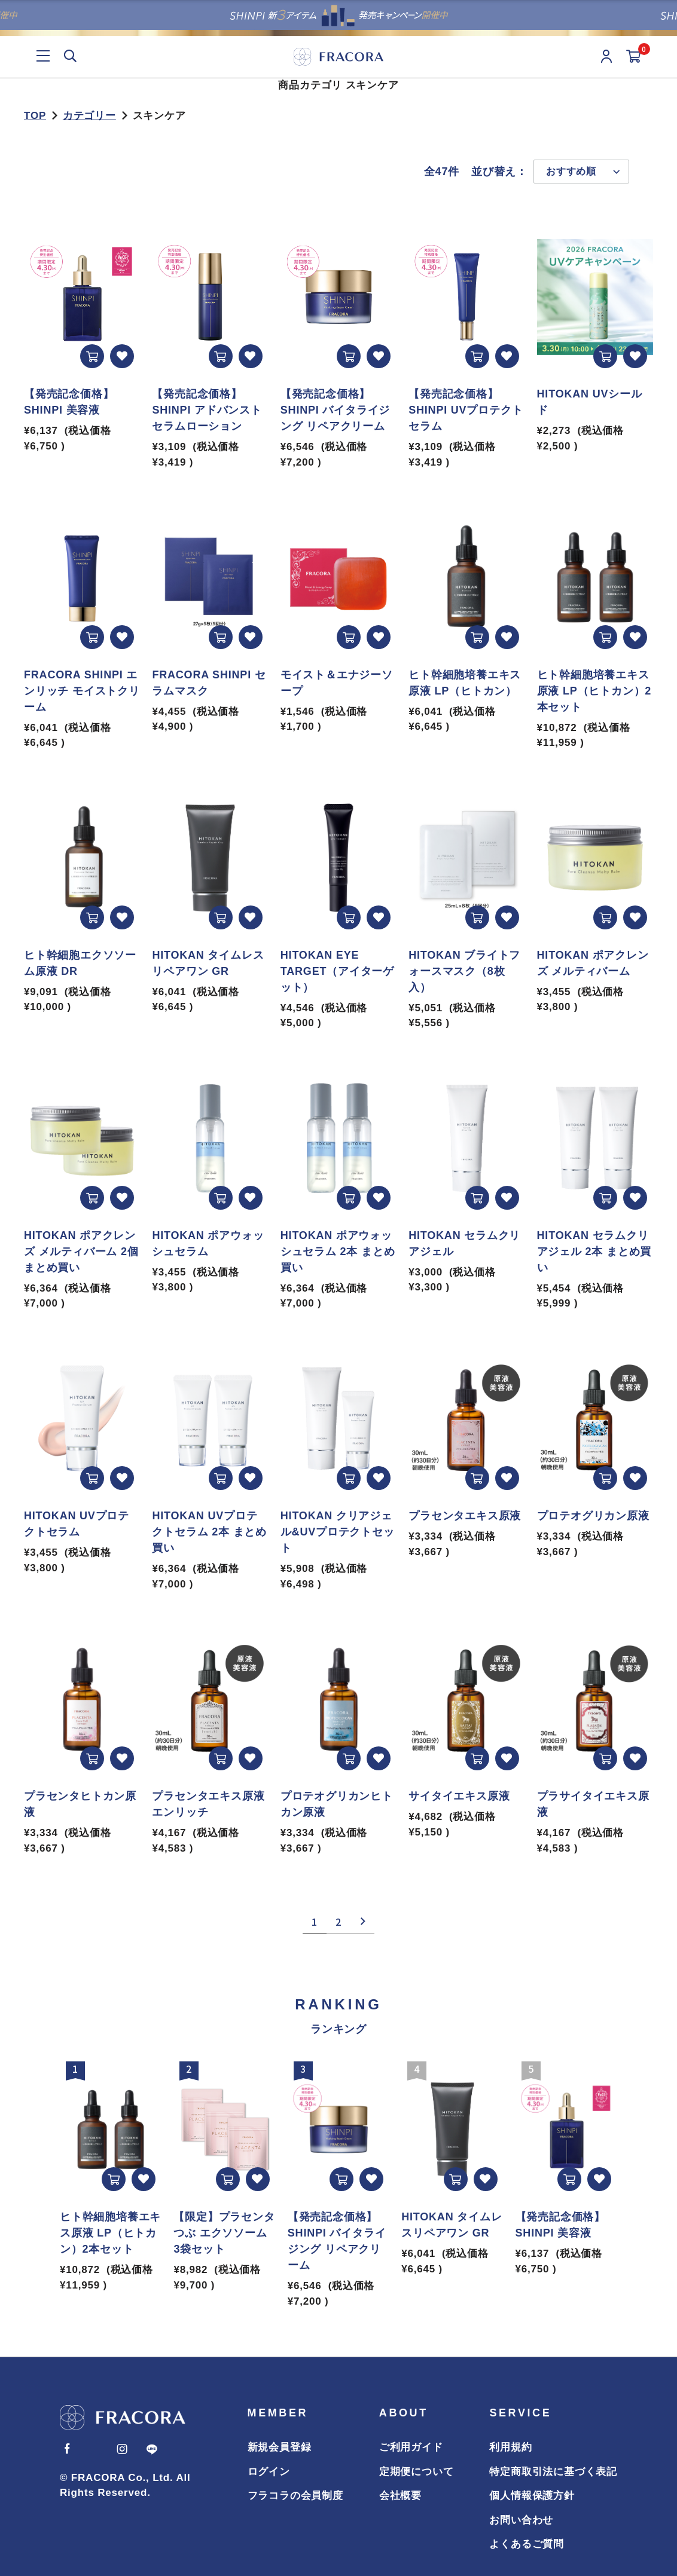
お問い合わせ (521, 2520)
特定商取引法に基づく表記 (553, 2471)
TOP (35, 115)
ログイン (269, 2471)
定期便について (416, 2471)
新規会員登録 (280, 2447)
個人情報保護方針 (531, 2495)
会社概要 (400, 2495)
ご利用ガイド (411, 2447)
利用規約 (510, 2447)
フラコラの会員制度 (295, 2495)
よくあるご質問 (526, 2544)
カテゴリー (89, 115)
